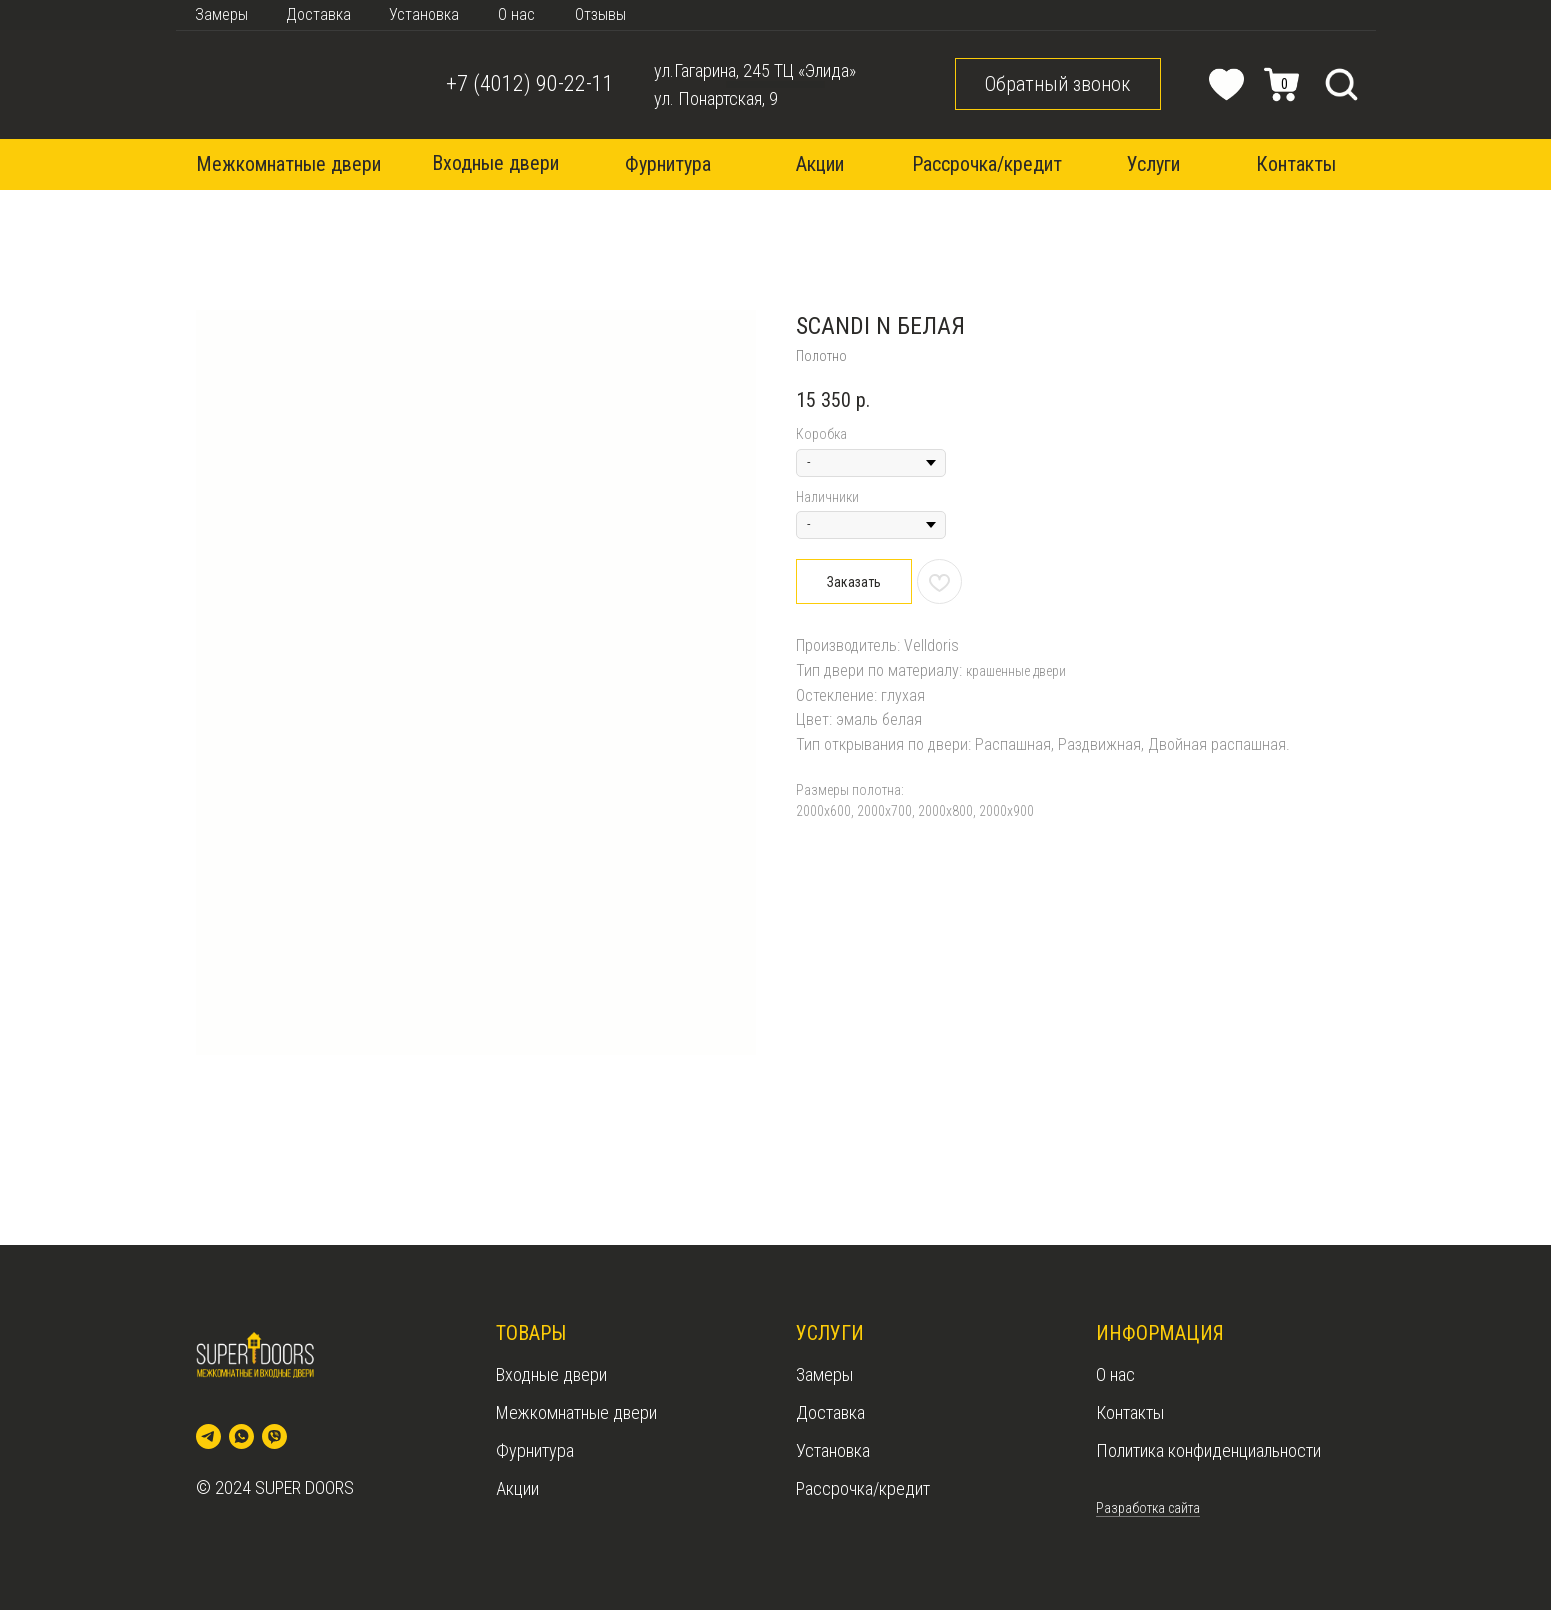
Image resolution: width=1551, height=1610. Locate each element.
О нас (1115, 1374)
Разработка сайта (1148, 1508)
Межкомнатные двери (576, 1412)
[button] (1058, 84)
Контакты (1130, 1412)
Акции (517, 1488)
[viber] (274, 1436)
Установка (833, 1450)
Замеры (824, 1374)
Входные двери (551, 1374)
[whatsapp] (241, 1436)
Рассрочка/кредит (863, 1488)
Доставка (830, 1412)
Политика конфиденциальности (1208, 1450)
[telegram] (208, 1436)
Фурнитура (535, 1450)
